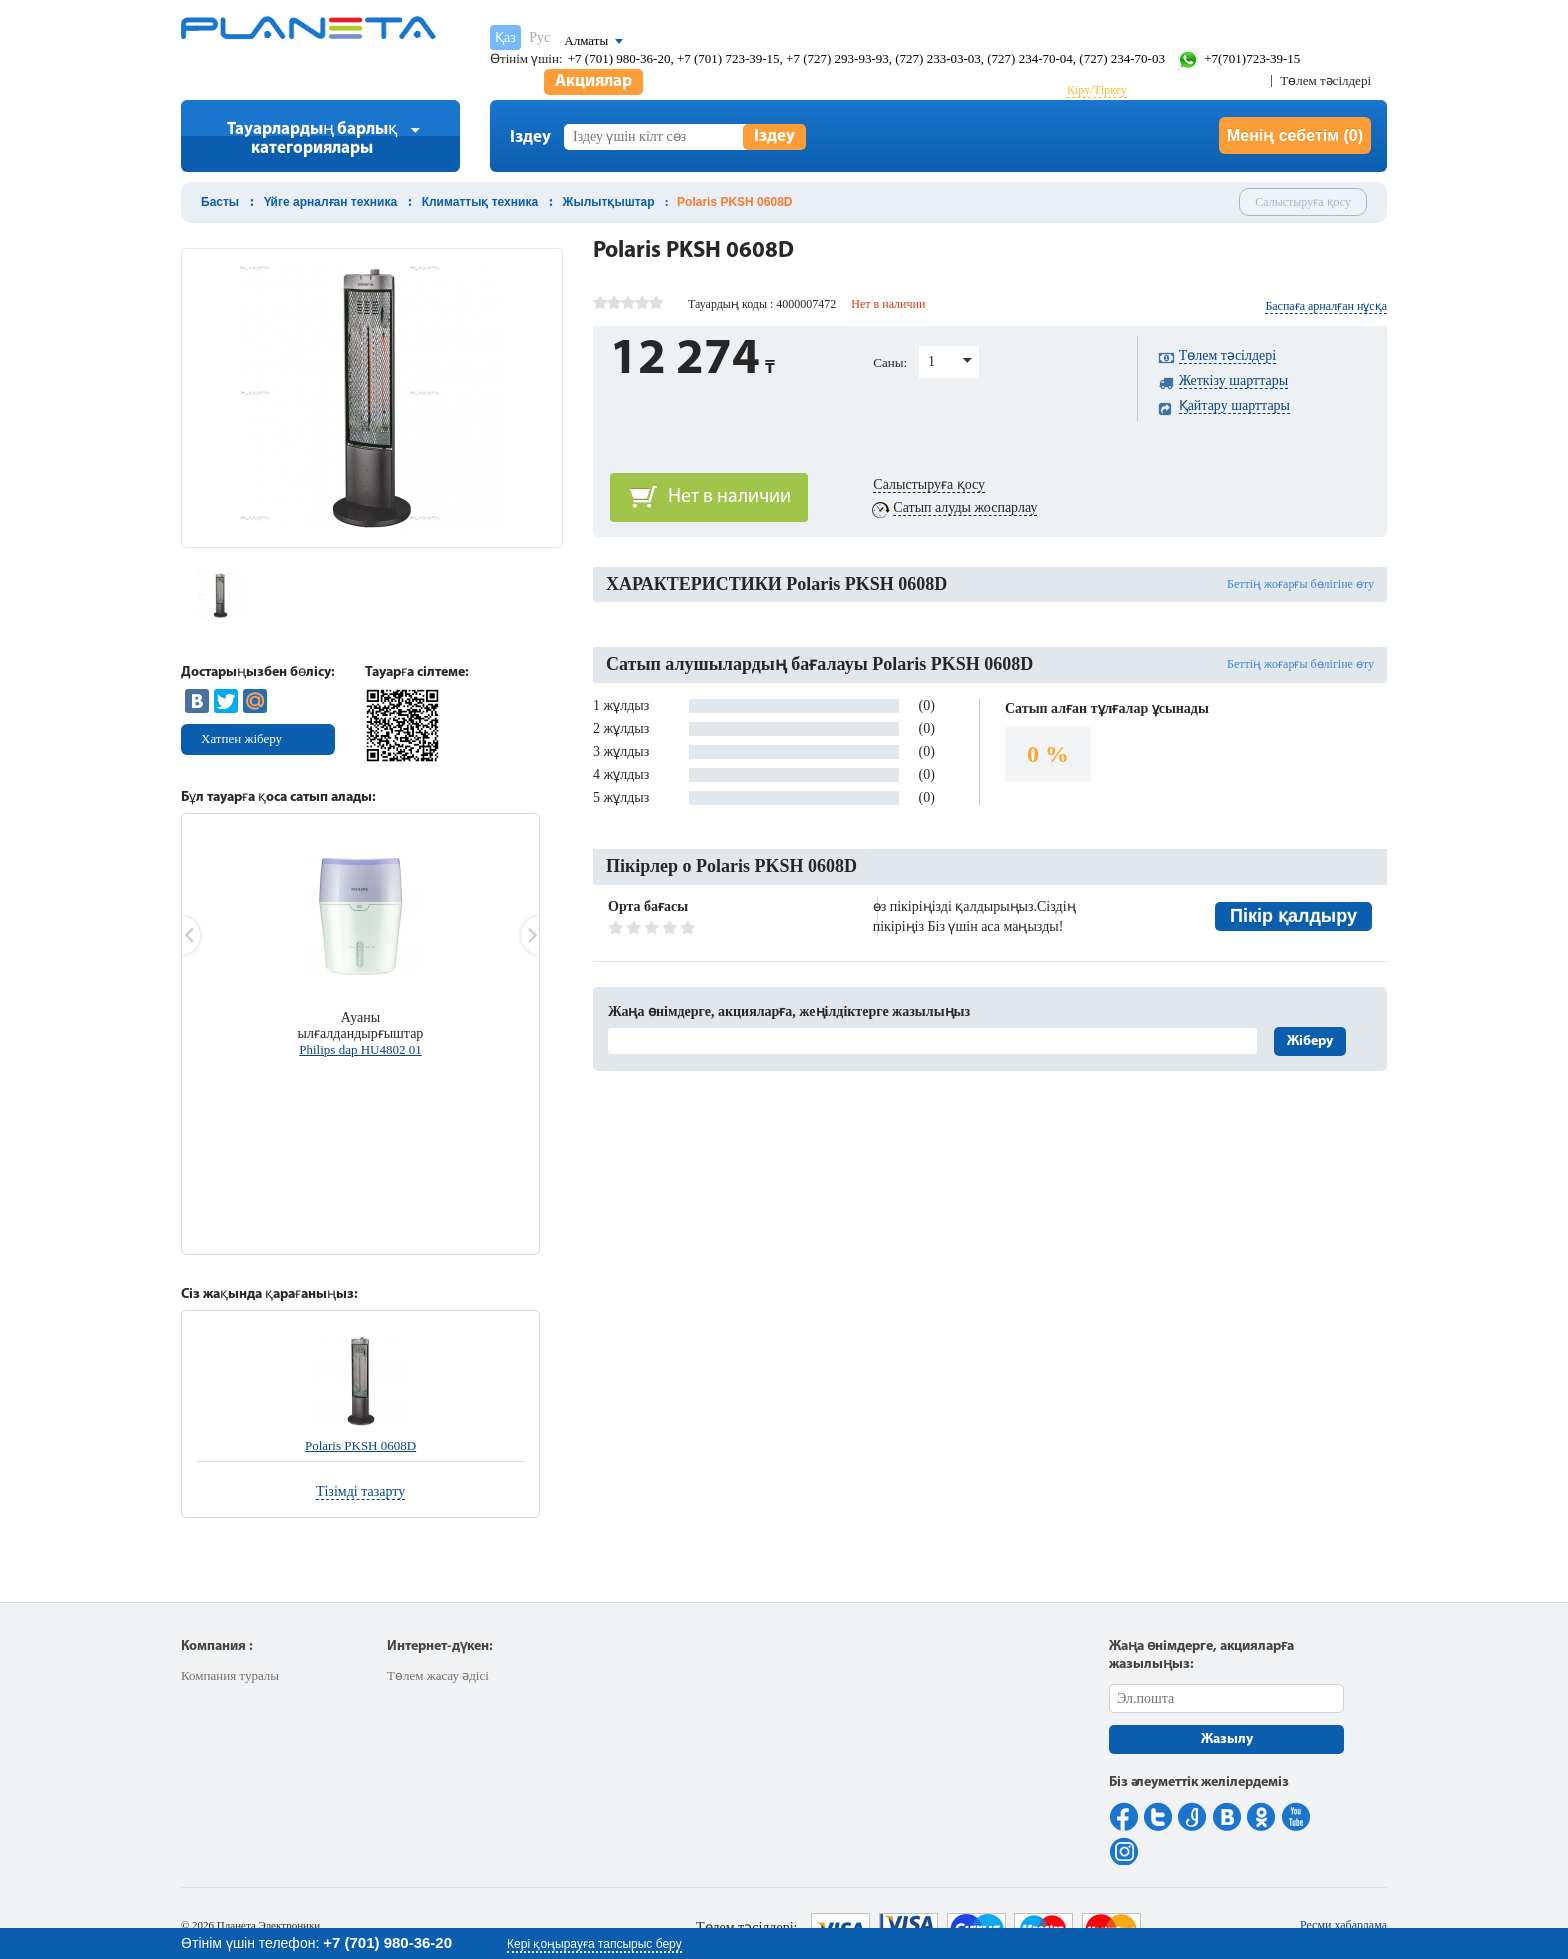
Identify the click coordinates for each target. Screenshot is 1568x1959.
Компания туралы (230, 1675)
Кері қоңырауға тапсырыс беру (594, 1944)
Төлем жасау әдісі (438, 1675)
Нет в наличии (729, 497)
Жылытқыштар (609, 202)
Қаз (505, 37)
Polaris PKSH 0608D (360, 1445)
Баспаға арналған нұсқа (1326, 306)
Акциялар (593, 81)
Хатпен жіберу (241, 738)
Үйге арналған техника (331, 202)
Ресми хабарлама (1343, 1925)
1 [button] (931, 361)
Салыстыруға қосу (1303, 202)
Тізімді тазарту (360, 1491)
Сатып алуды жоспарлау (965, 507)
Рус (539, 37)
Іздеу (774, 136)
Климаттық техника (480, 202)
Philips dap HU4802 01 (360, 1049)
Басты (220, 202)
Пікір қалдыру (1293, 916)
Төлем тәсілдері (1325, 80)
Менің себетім (1295, 135)
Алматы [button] (586, 40)
